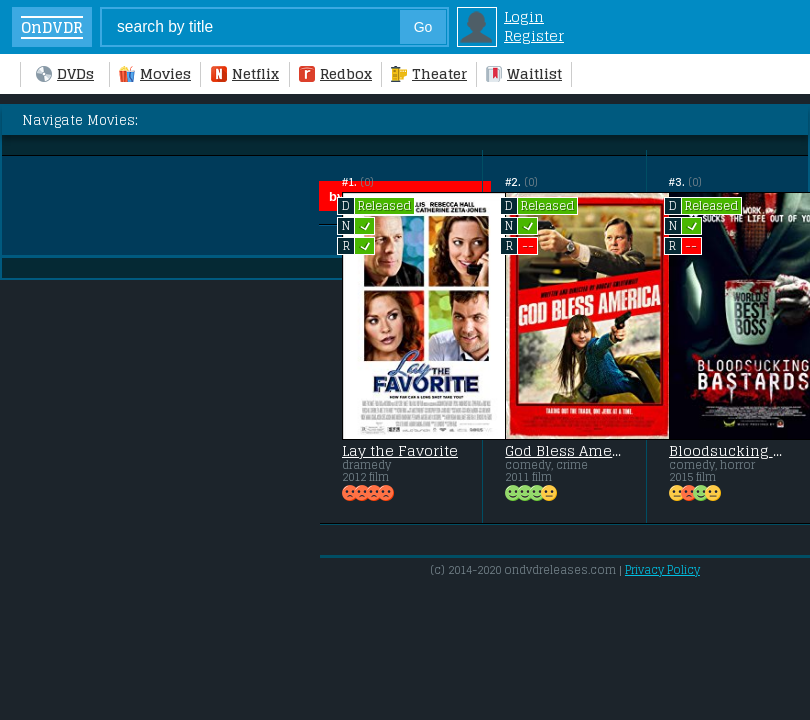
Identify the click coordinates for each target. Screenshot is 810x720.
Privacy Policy (662, 570)
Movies (155, 73)
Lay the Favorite (400, 451)
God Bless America (564, 451)
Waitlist (524, 73)
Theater (429, 73)
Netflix (245, 73)
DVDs (65, 73)
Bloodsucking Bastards (728, 451)
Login (524, 16)
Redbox (335, 73)
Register (534, 35)
